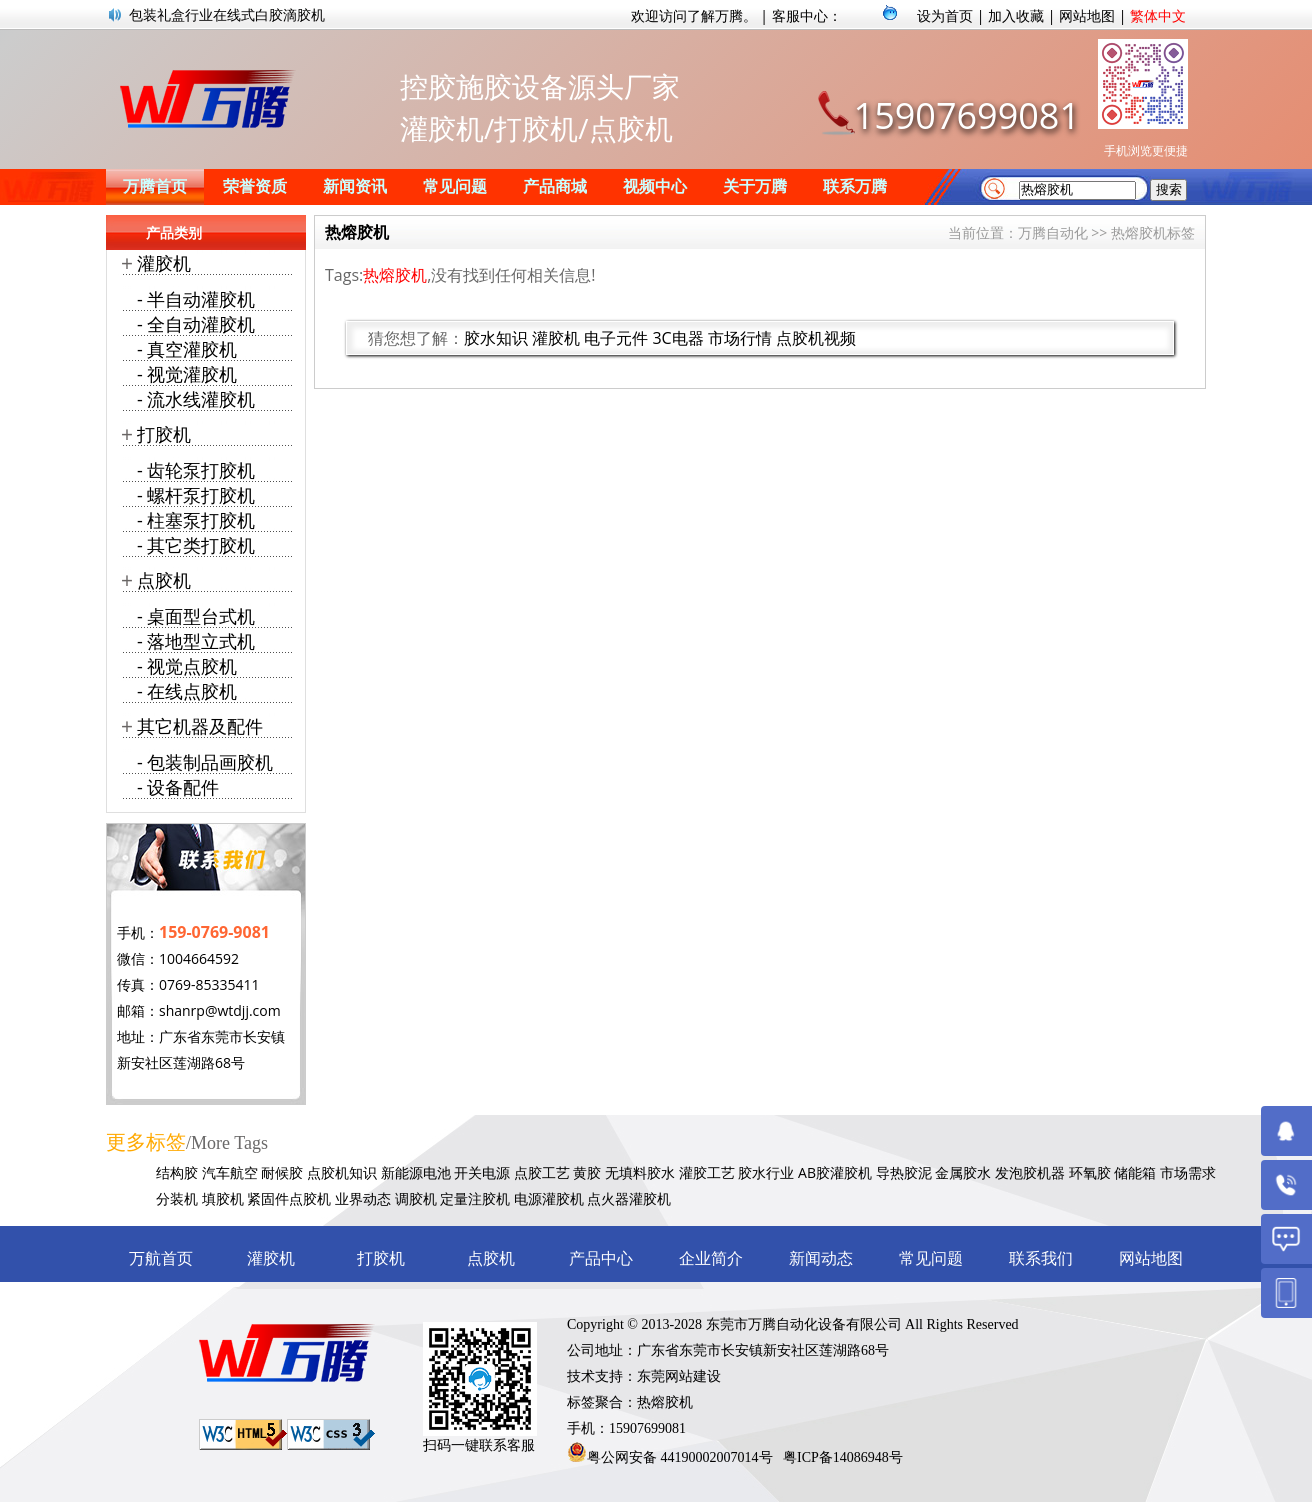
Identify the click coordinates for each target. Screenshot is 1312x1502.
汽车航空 (230, 1172)
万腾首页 (155, 186)
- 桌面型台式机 (196, 616)
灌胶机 (556, 338)
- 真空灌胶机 (187, 349)
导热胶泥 (904, 1172)
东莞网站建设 (679, 1376)
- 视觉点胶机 (187, 666)
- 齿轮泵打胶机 (196, 470)
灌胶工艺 (707, 1172)
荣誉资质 (255, 186)
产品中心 (601, 1258)
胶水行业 (766, 1172)
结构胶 (177, 1172)
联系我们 (1041, 1258)
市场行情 (740, 338)
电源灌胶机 (549, 1198)
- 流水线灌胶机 (196, 399)
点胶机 (164, 580)
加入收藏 (1016, 15)
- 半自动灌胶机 (196, 299)
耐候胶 (282, 1172)
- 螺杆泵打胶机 (196, 495)
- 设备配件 (178, 787)
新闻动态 (821, 1258)
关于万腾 (755, 186)
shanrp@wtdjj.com (220, 1010)
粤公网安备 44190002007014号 (680, 1457)
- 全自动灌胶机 (196, 324)
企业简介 (711, 1258)
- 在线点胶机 (187, 691)
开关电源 (482, 1172)
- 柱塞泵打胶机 (196, 520)
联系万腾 (855, 186)
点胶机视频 (816, 338)
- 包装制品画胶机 (205, 762)
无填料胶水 (640, 1172)
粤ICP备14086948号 (843, 1457)
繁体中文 (1158, 15)
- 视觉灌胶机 (187, 374)
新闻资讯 (355, 186)
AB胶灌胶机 (835, 1172)
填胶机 (223, 1198)
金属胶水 (963, 1172)
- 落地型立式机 (196, 641)
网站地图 (1087, 15)
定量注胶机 (475, 1198)
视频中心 (655, 186)
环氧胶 (1090, 1172)
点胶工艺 (542, 1172)
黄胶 (587, 1172)
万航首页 (161, 1258)
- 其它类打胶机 (196, 545)
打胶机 (164, 434)
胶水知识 (496, 338)
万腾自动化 (1053, 232)
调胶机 (416, 1198)
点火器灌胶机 (629, 1198)
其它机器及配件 (200, 726)
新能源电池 (416, 1172)
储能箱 (1135, 1172)
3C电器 (677, 338)
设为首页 (945, 15)
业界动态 (363, 1198)
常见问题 (455, 186)
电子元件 (616, 338)
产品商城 (555, 186)
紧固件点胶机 (289, 1198)
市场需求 (1188, 1172)
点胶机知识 (342, 1172)
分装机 (177, 1198)
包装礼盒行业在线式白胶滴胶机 (227, 14)
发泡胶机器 (1030, 1172)
